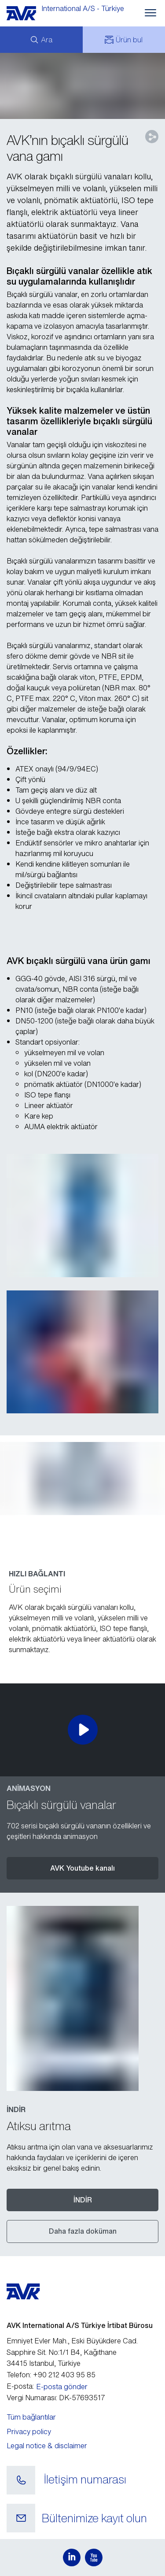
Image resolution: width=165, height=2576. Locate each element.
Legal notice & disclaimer (47, 2445)
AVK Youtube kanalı (82, 1868)
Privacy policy (29, 2431)
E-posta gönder (62, 2386)
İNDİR (82, 2199)
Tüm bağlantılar (31, 2417)
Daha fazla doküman (83, 2231)
